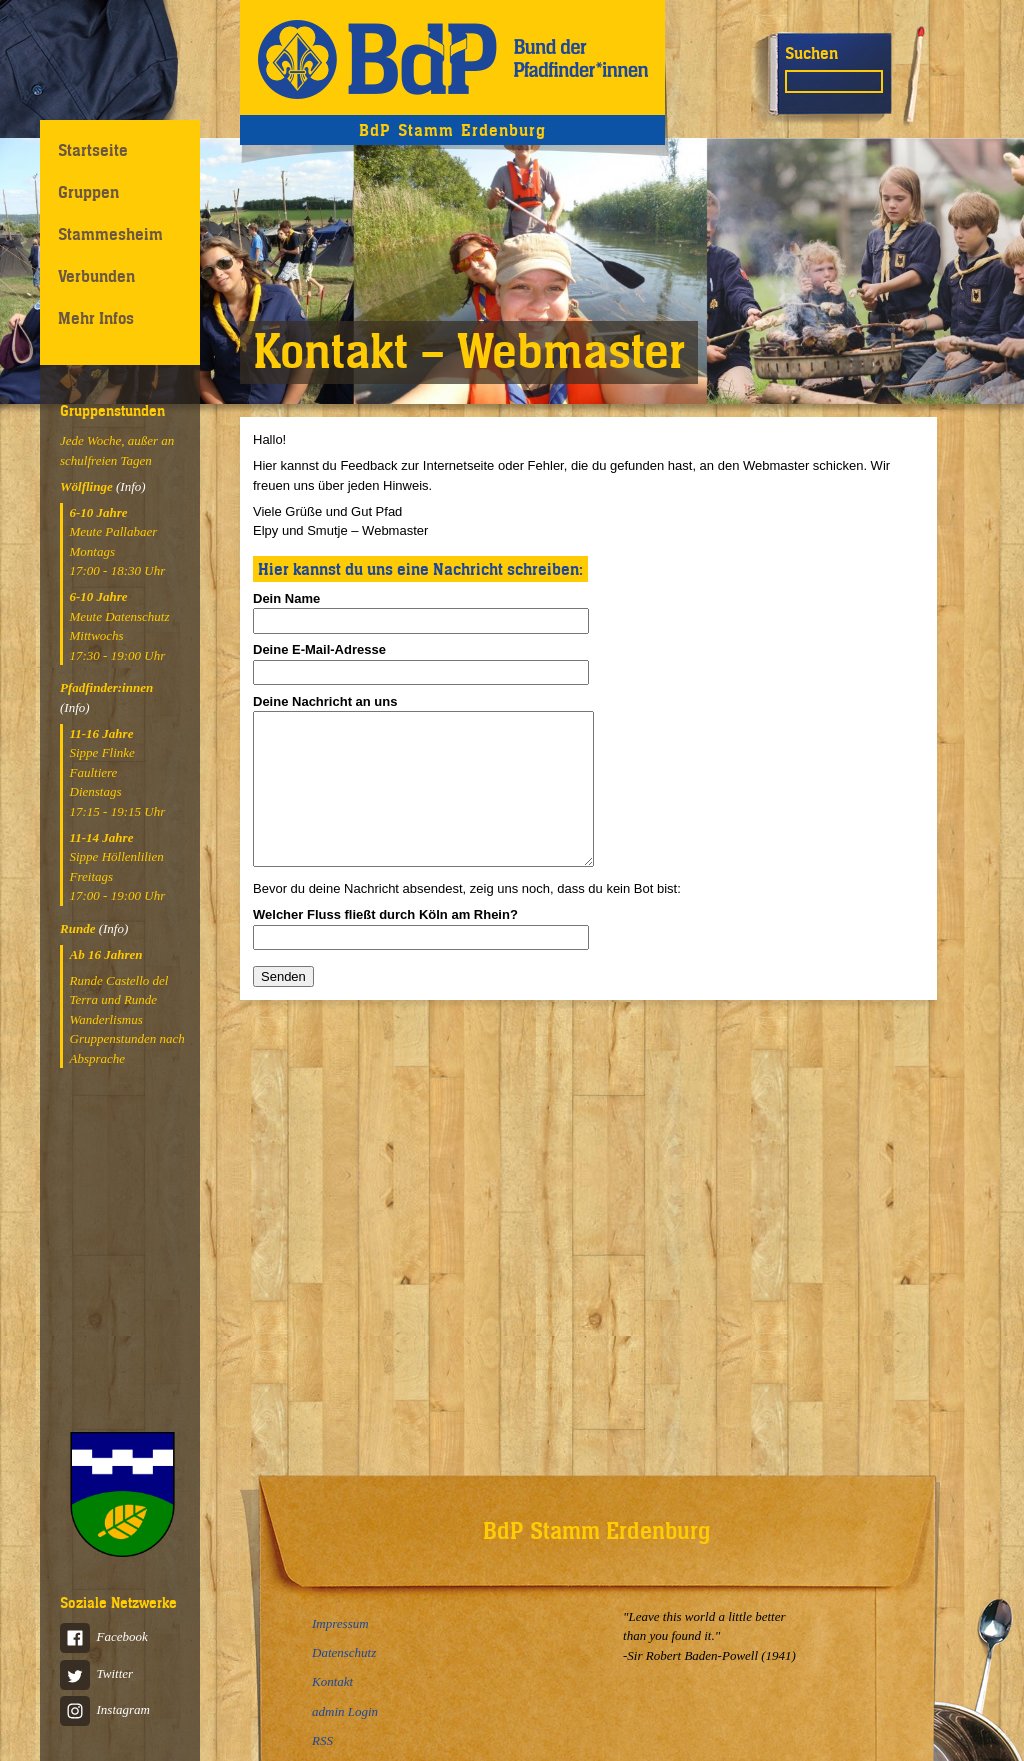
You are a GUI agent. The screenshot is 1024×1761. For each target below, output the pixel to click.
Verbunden (96, 276)
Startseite (93, 150)
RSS (322, 1740)
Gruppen (88, 192)
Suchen (811, 53)
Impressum (340, 1623)
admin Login (345, 1711)
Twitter (96, 1673)
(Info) (131, 486)
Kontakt (332, 1681)
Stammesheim (110, 234)
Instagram (105, 1709)
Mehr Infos (96, 318)
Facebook (104, 1636)
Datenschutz (344, 1652)
